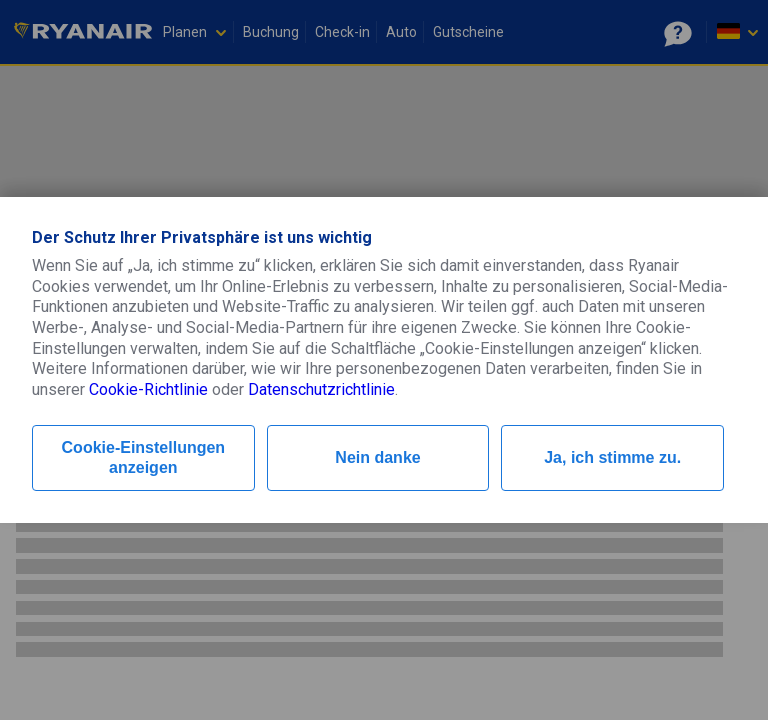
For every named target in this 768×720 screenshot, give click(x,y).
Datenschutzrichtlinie (321, 389)
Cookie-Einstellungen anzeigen (144, 457)
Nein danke (377, 457)
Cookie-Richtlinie (148, 389)
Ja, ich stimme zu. (612, 457)
